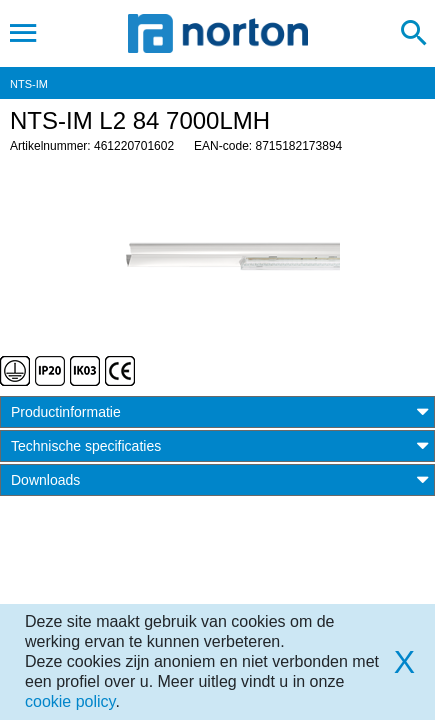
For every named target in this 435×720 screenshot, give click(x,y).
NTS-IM (29, 84)
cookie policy (70, 701)
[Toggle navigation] (23, 33)
